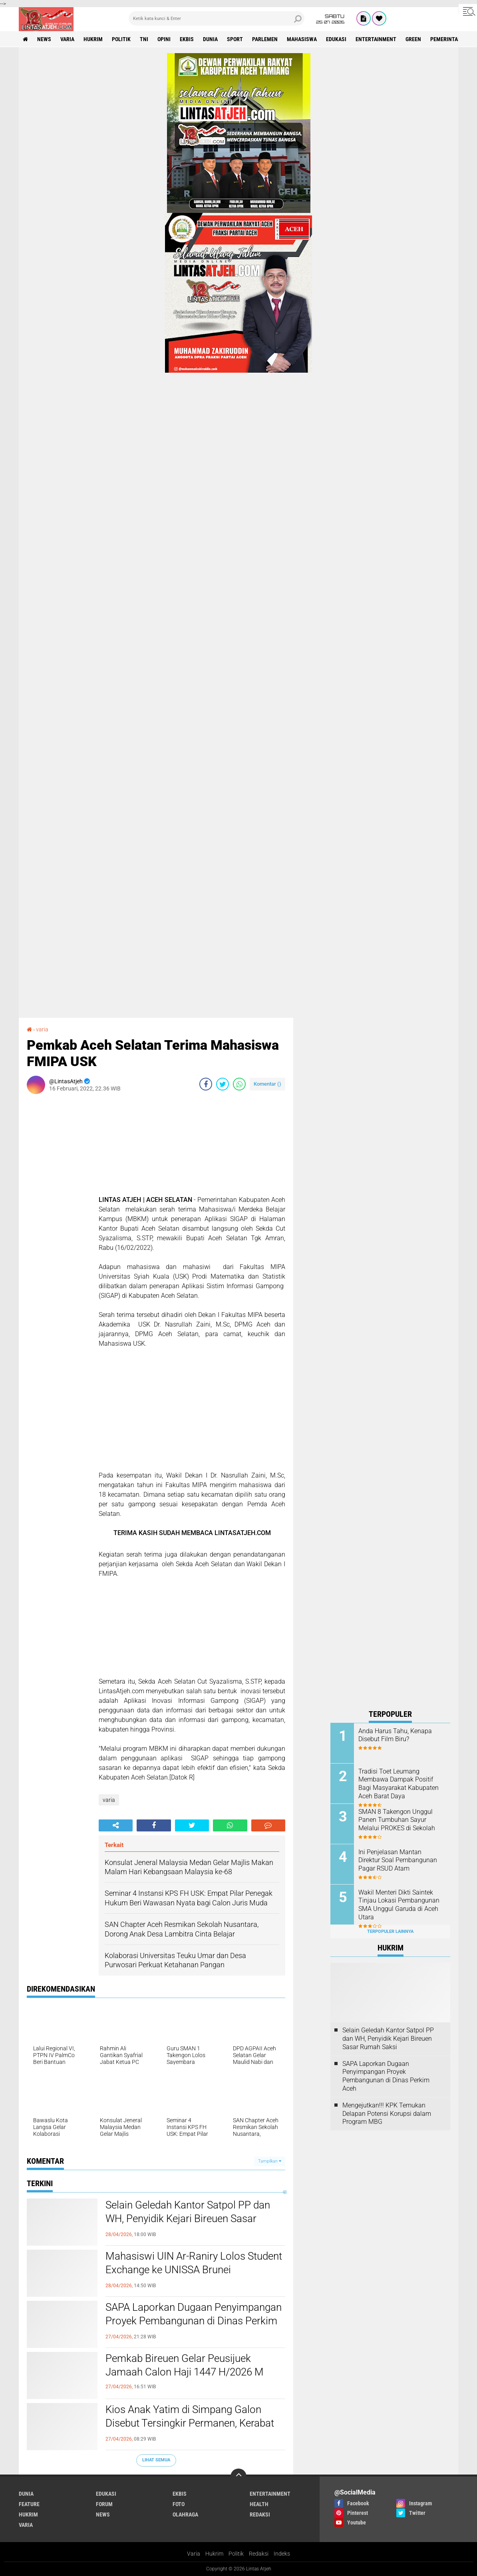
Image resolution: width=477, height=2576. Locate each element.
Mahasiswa (302, 39)
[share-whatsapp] (239, 1084)
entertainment (376, 39)
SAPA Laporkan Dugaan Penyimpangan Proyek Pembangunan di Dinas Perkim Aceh (193, 2320)
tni (144, 39)
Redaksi (258, 2553)
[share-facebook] (205, 1084)
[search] (216, 18)
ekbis (187, 39)
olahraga (185, 2514)
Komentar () (267, 1084)
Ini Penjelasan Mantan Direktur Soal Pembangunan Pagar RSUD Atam (397, 1860)
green (413, 39)
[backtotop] (238, 2477)
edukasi (336, 39)
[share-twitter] (222, 1084)
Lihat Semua (156, 2460)
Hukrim (214, 2553)
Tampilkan (269, 2161)
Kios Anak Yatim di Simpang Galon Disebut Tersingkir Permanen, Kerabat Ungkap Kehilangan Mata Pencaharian (191, 2423)
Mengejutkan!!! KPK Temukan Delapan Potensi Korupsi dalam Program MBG (386, 2113)
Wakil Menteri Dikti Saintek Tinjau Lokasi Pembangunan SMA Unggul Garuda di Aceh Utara (398, 1905)
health (259, 2504)
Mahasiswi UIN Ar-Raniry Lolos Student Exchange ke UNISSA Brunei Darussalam (193, 2269)
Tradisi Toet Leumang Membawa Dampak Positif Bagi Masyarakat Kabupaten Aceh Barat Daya (398, 1784)
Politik (236, 2553)
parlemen (265, 39)
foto (179, 2504)
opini (164, 39)
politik (121, 39)
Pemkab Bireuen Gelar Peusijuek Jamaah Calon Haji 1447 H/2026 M (184, 2365)
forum (104, 2504)
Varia (193, 2553)
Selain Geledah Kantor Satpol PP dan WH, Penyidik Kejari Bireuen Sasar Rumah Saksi (187, 2218)
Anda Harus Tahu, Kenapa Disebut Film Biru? (395, 1735)
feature (29, 2504)
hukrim (93, 39)
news (44, 39)
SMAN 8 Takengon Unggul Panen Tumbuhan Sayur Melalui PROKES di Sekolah (396, 1820)
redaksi (260, 2514)
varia (67, 39)
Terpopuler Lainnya (390, 1931)
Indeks (282, 2553)
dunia (210, 39)
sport (235, 39)
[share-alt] (116, 1825)
